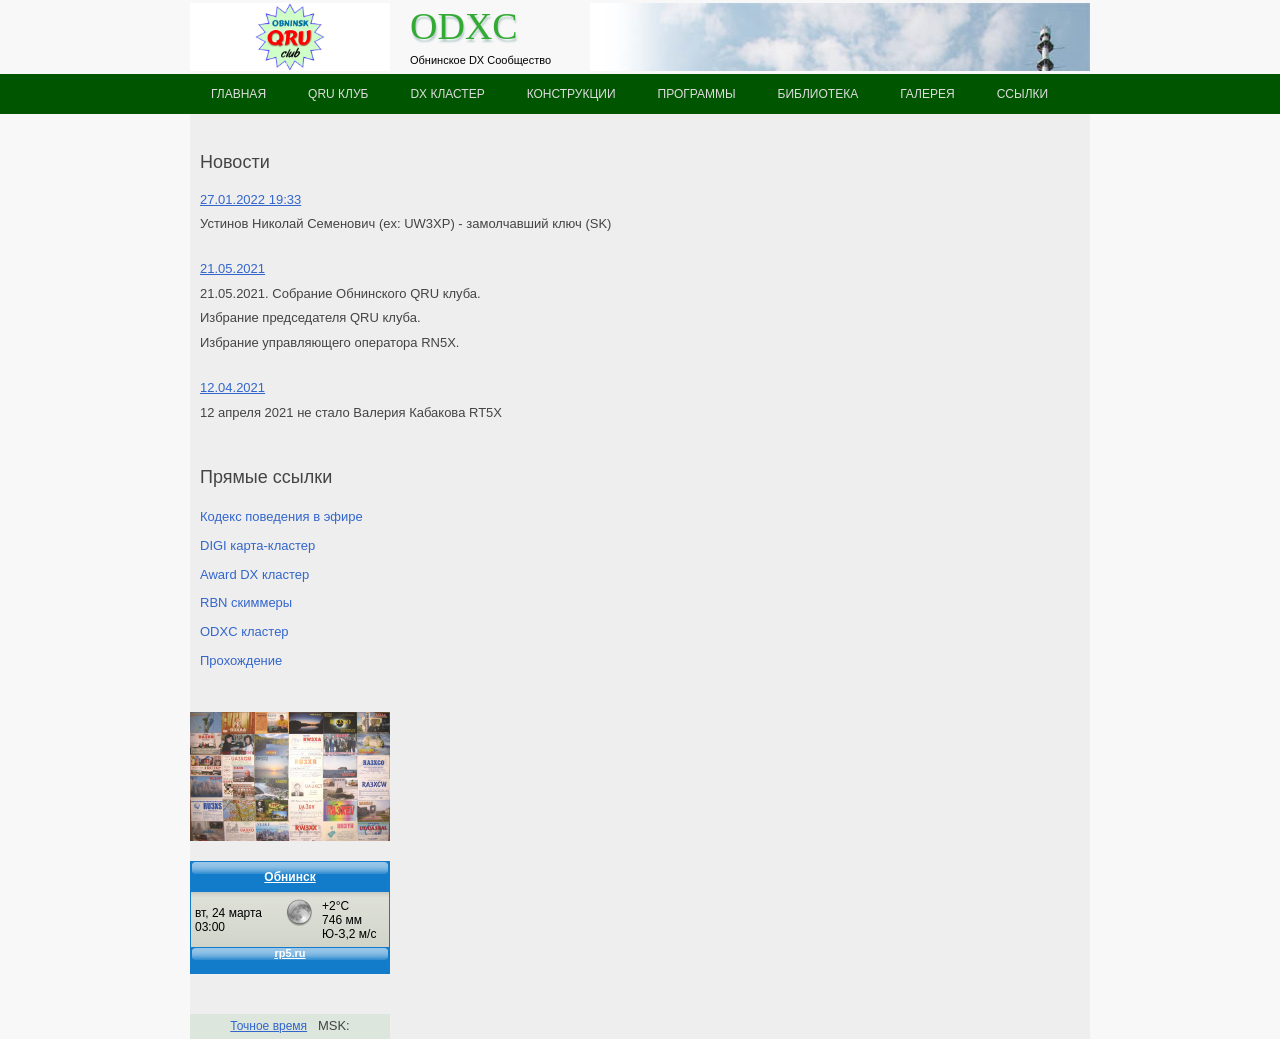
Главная (238, 94)
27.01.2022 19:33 (250, 199)
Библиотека (818, 94)
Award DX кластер (254, 574)
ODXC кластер (244, 631)
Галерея (927, 94)
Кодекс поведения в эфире (281, 516)
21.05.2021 (232, 268)
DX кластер (447, 94)
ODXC (464, 26)
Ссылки (1022, 94)
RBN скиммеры (246, 602)
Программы (697, 94)
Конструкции (571, 94)
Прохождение (241, 660)
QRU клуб (338, 94)
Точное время (268, 1026)
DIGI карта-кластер (257, 545)
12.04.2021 (232, 387)
